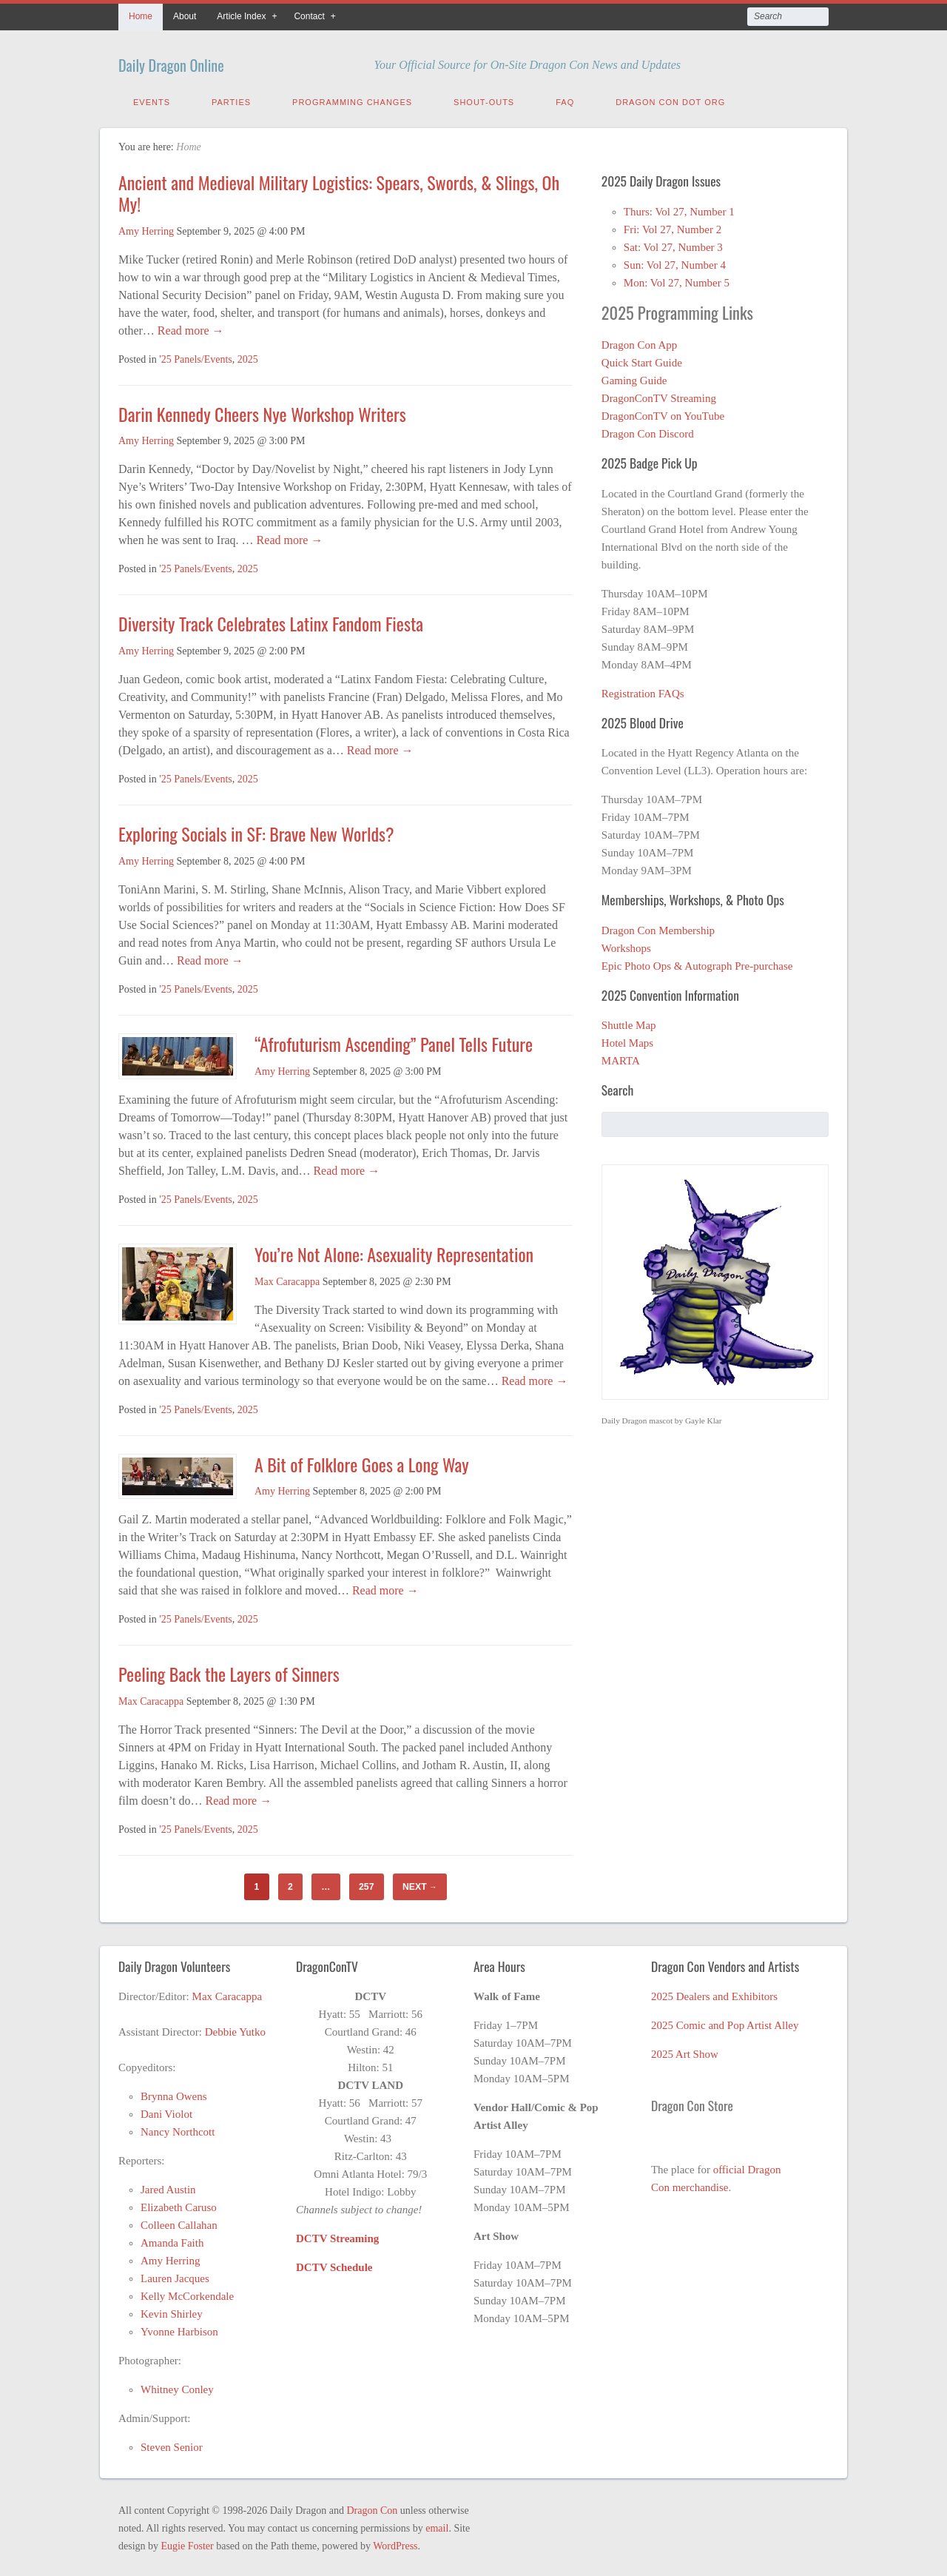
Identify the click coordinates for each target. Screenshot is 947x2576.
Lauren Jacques (175, 2275)
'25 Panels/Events (195, 355)
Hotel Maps (627, 1039)
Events (151, 98)
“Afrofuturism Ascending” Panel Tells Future (394, 1040)
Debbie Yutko (235, 2028)
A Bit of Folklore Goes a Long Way (362, 1460)
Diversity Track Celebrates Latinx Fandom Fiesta (273, 619)
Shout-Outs (484, 98)
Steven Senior (172, 2443)
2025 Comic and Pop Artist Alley (725, 2021)
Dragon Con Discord (647, 430)
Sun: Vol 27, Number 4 (675, 261)
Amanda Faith (172, 2239)
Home (140, 16)
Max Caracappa (287, 1278)
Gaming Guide (634, 377)
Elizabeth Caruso (179, 2204)
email (436, 2524)
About (184, 16)
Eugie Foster (187, 2542)
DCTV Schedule (334, 2264)
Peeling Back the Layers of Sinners (229, 1670)
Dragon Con (371, 2506)
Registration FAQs (642, 690)
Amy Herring (146, 227)
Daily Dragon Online (202, 61)
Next (419, 1883)
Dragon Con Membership (658, 927)
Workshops (626, 944)
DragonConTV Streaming (658, 394)
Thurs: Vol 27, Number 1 (679, 208)
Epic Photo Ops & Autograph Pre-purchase (697, 962)
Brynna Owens (174, 2093)
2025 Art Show (684, 2050)
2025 (247, 355)
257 (366, 1883)
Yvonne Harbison (179, 2328)
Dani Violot (166, 2110)
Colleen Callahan (179, 2221)
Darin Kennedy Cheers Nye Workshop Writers (264, 410)
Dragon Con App (639, 341)
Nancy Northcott (178, 2128)
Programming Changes (352, 98)
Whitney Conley (177, 2386)
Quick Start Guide (641, 359)
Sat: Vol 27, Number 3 (673, 243)
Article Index (241, 16)
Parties (231, 98)
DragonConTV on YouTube (662, 412)
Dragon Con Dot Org (670, 98)
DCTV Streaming (337, 2235)
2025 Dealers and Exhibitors (714, 1993)
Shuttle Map (628, 1021)
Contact (309, 16)
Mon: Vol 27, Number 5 (676, 279)
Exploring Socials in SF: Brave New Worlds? (256, 829)
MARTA (620, 1057)
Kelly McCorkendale (187, 2292)
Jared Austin (168, 2186)
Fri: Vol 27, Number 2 (672, 226)
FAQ (565, 98)
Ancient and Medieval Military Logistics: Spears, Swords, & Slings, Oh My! (338, 189)
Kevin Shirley (172, 2310)
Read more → (189, 327)
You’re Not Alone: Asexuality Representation (394, 1250)
